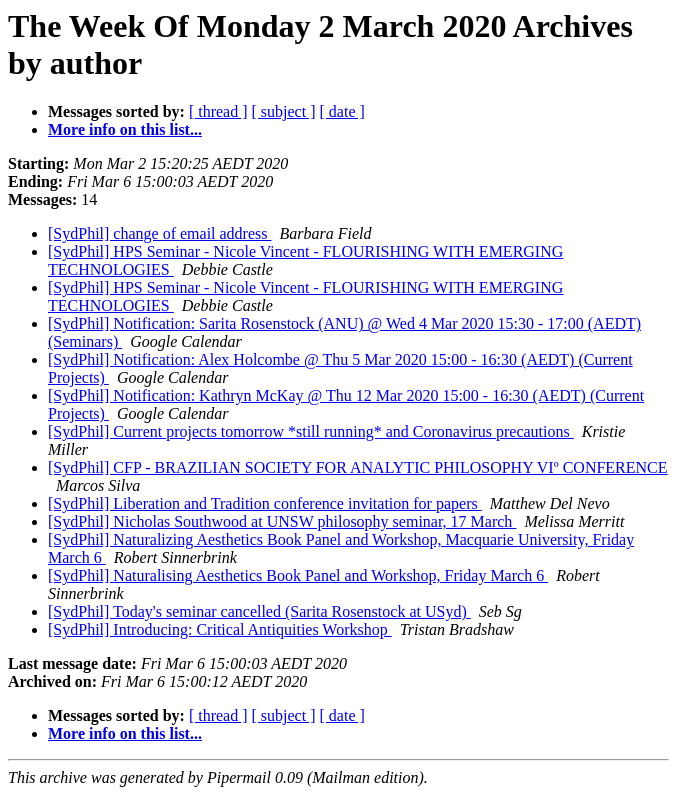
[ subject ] (284, 111)
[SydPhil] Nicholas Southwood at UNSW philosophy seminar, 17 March (282, 521)
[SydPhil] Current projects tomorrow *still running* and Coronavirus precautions (311, 431)
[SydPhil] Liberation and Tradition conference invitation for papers (265, 503)
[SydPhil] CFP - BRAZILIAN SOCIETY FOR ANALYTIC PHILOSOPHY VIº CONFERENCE (358, 467)
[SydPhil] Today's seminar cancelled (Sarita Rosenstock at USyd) (259, 611)
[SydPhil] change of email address (160, 233)
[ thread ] (218, 111)
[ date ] (342, 111)
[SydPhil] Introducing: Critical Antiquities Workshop (220, 629)
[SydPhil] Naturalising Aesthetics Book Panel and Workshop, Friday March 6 (298, 575)
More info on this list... (125, 129)
